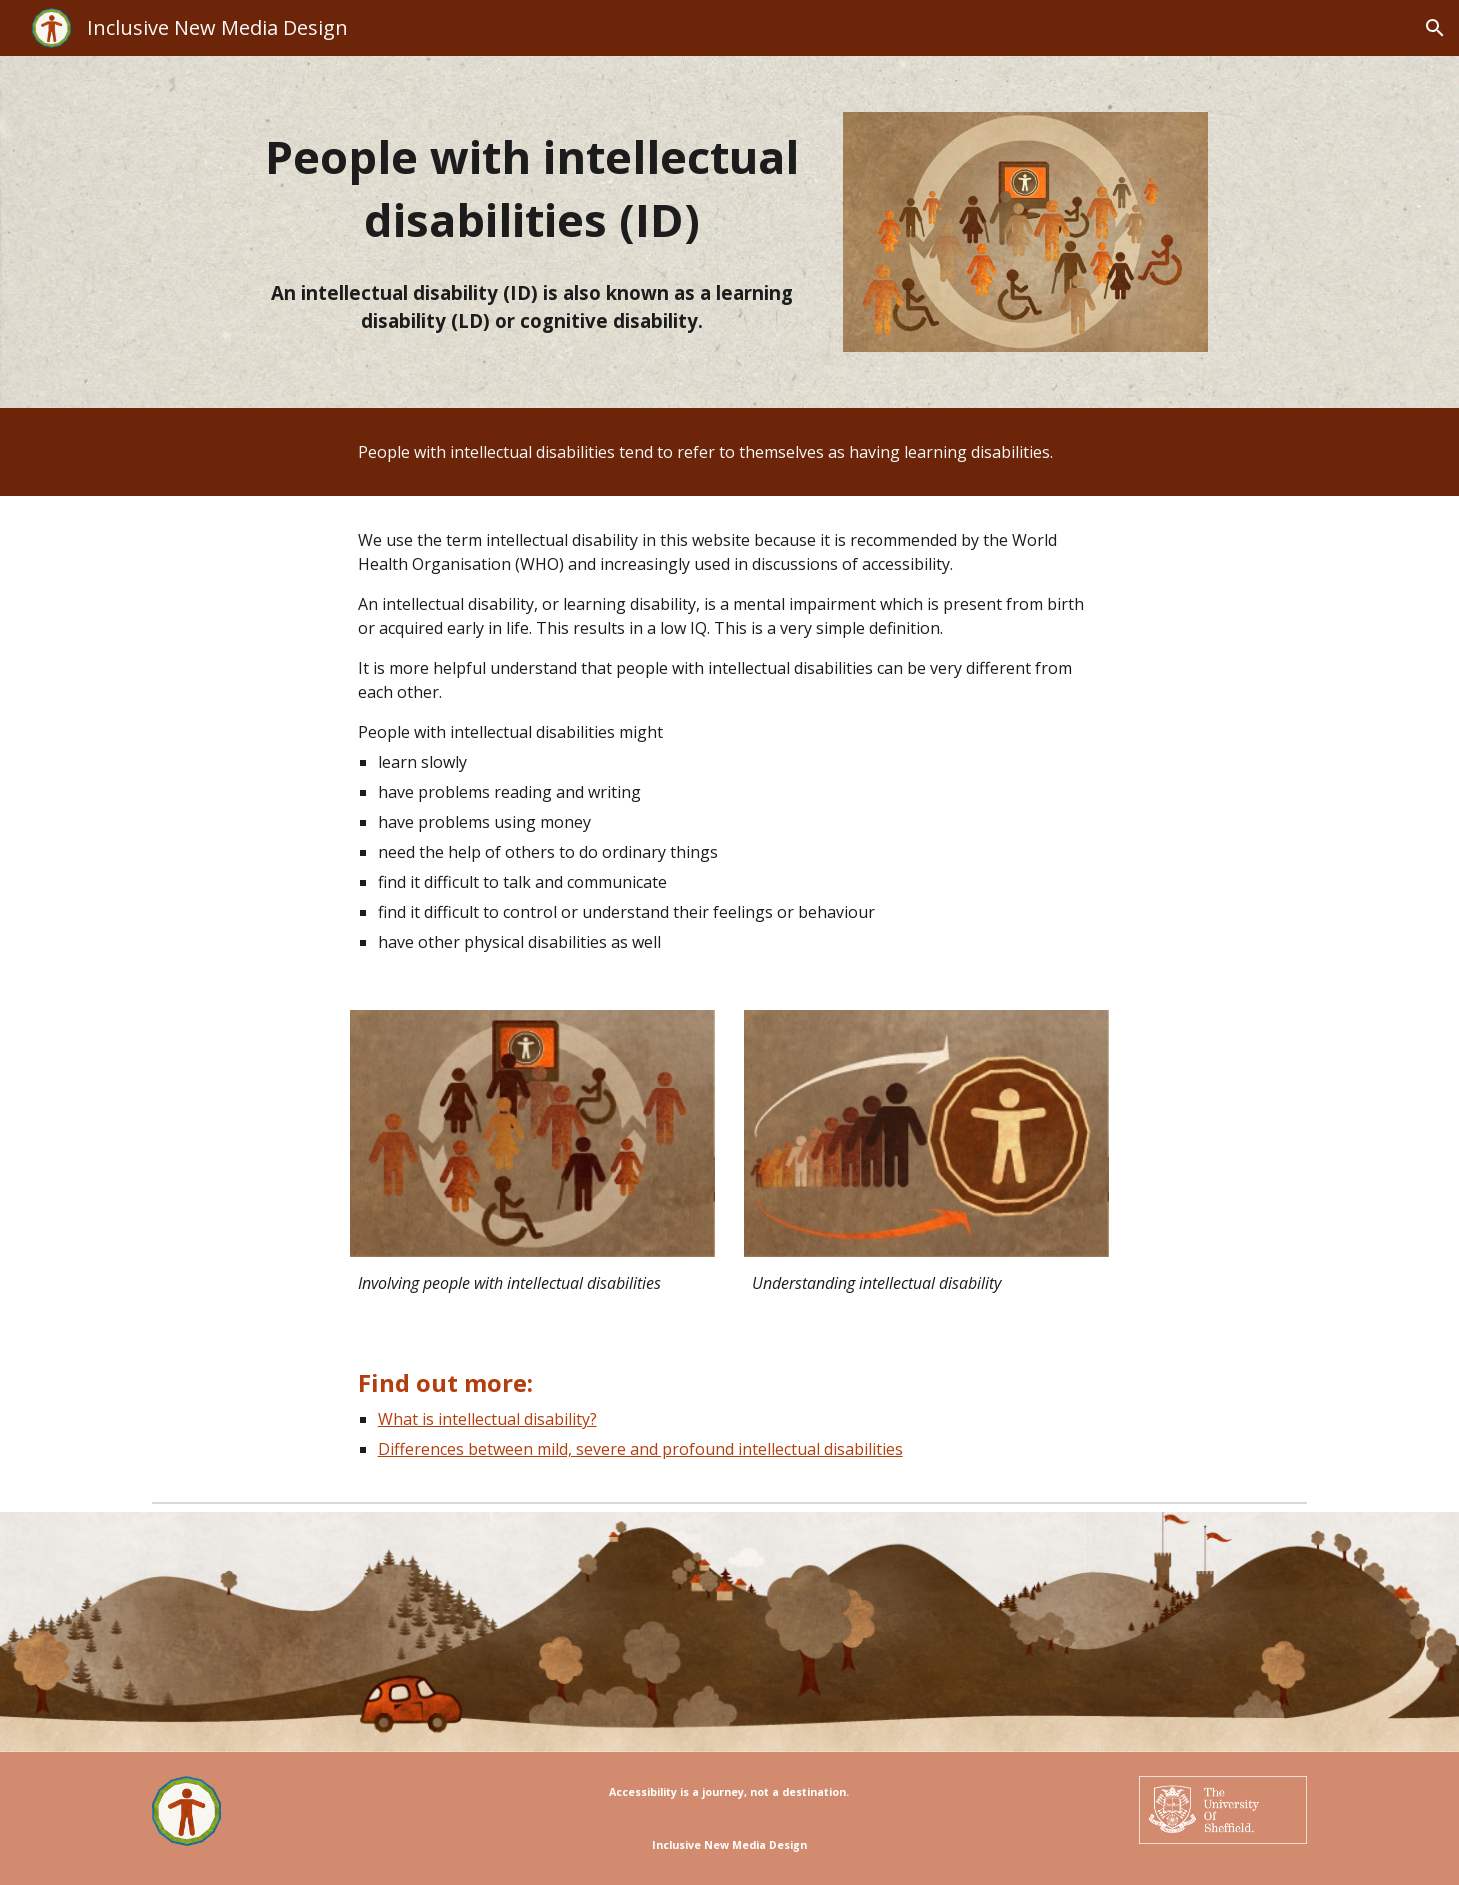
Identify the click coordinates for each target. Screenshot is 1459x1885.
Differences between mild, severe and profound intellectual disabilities (640, 1449)
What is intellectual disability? (487, 1419)
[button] (1435, 28)
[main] (532, 188)
